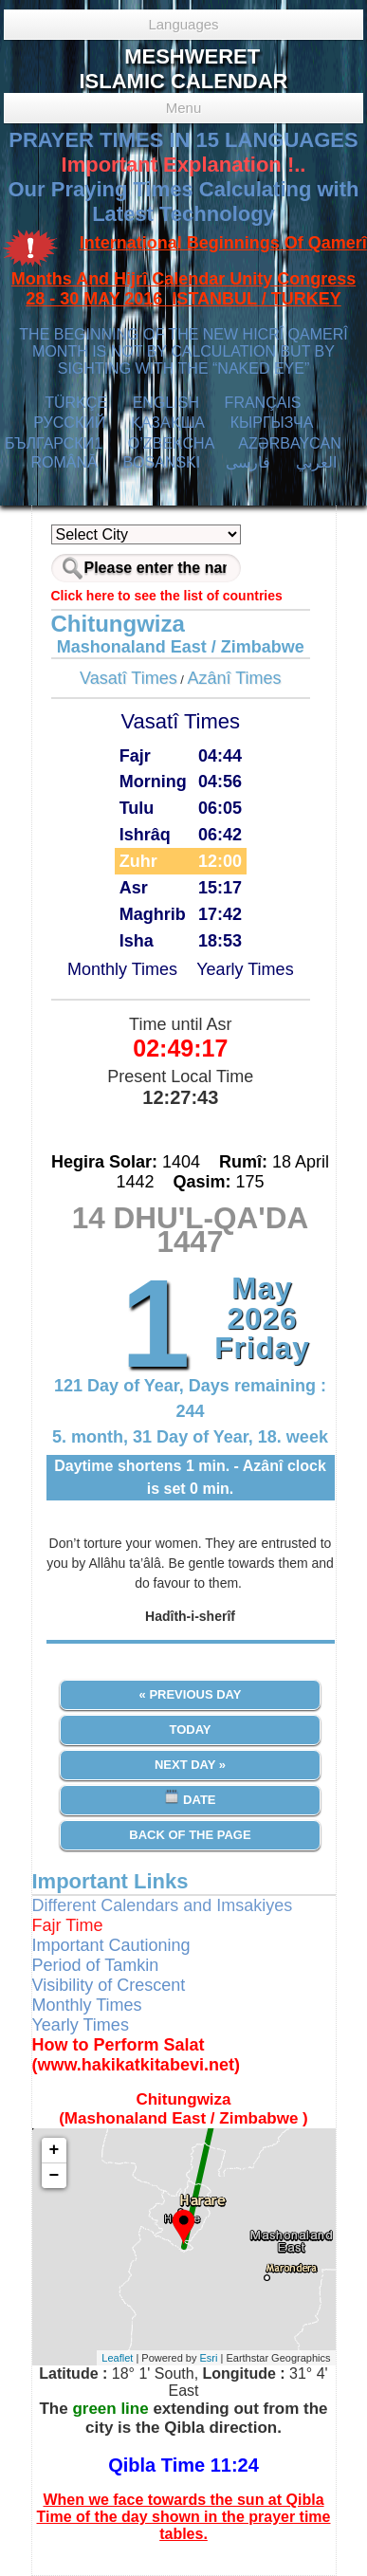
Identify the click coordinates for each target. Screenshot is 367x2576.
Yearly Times (244, 969)
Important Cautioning (111, 1945)
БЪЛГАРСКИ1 (53, 443)
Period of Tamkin (95, 1965)
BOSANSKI (161, 462)
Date (189, 1798)
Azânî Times (235, 678)
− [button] (54, 2175)
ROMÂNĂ (63, 462)
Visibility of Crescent (109, 1985)
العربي (316, 462)
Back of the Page (189, 1835)
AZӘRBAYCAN (289, 443)
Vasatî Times (128, 678)
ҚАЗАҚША (168, 422)
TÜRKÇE (76, 403)
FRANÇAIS (263, 403)
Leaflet (117, 2358)
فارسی (248, 462)
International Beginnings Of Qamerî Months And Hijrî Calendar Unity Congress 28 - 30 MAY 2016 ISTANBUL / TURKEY (189, 271)
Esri (209, 2358)
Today (190, 1729)
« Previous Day (190, 1694)
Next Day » (190, 1764)
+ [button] (54, 2150)
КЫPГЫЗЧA (271, 422)
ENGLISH (166, 403)
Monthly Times (122, 969)
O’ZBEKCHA (171, 443)
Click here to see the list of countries (167, 595)
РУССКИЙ (69, 422)
